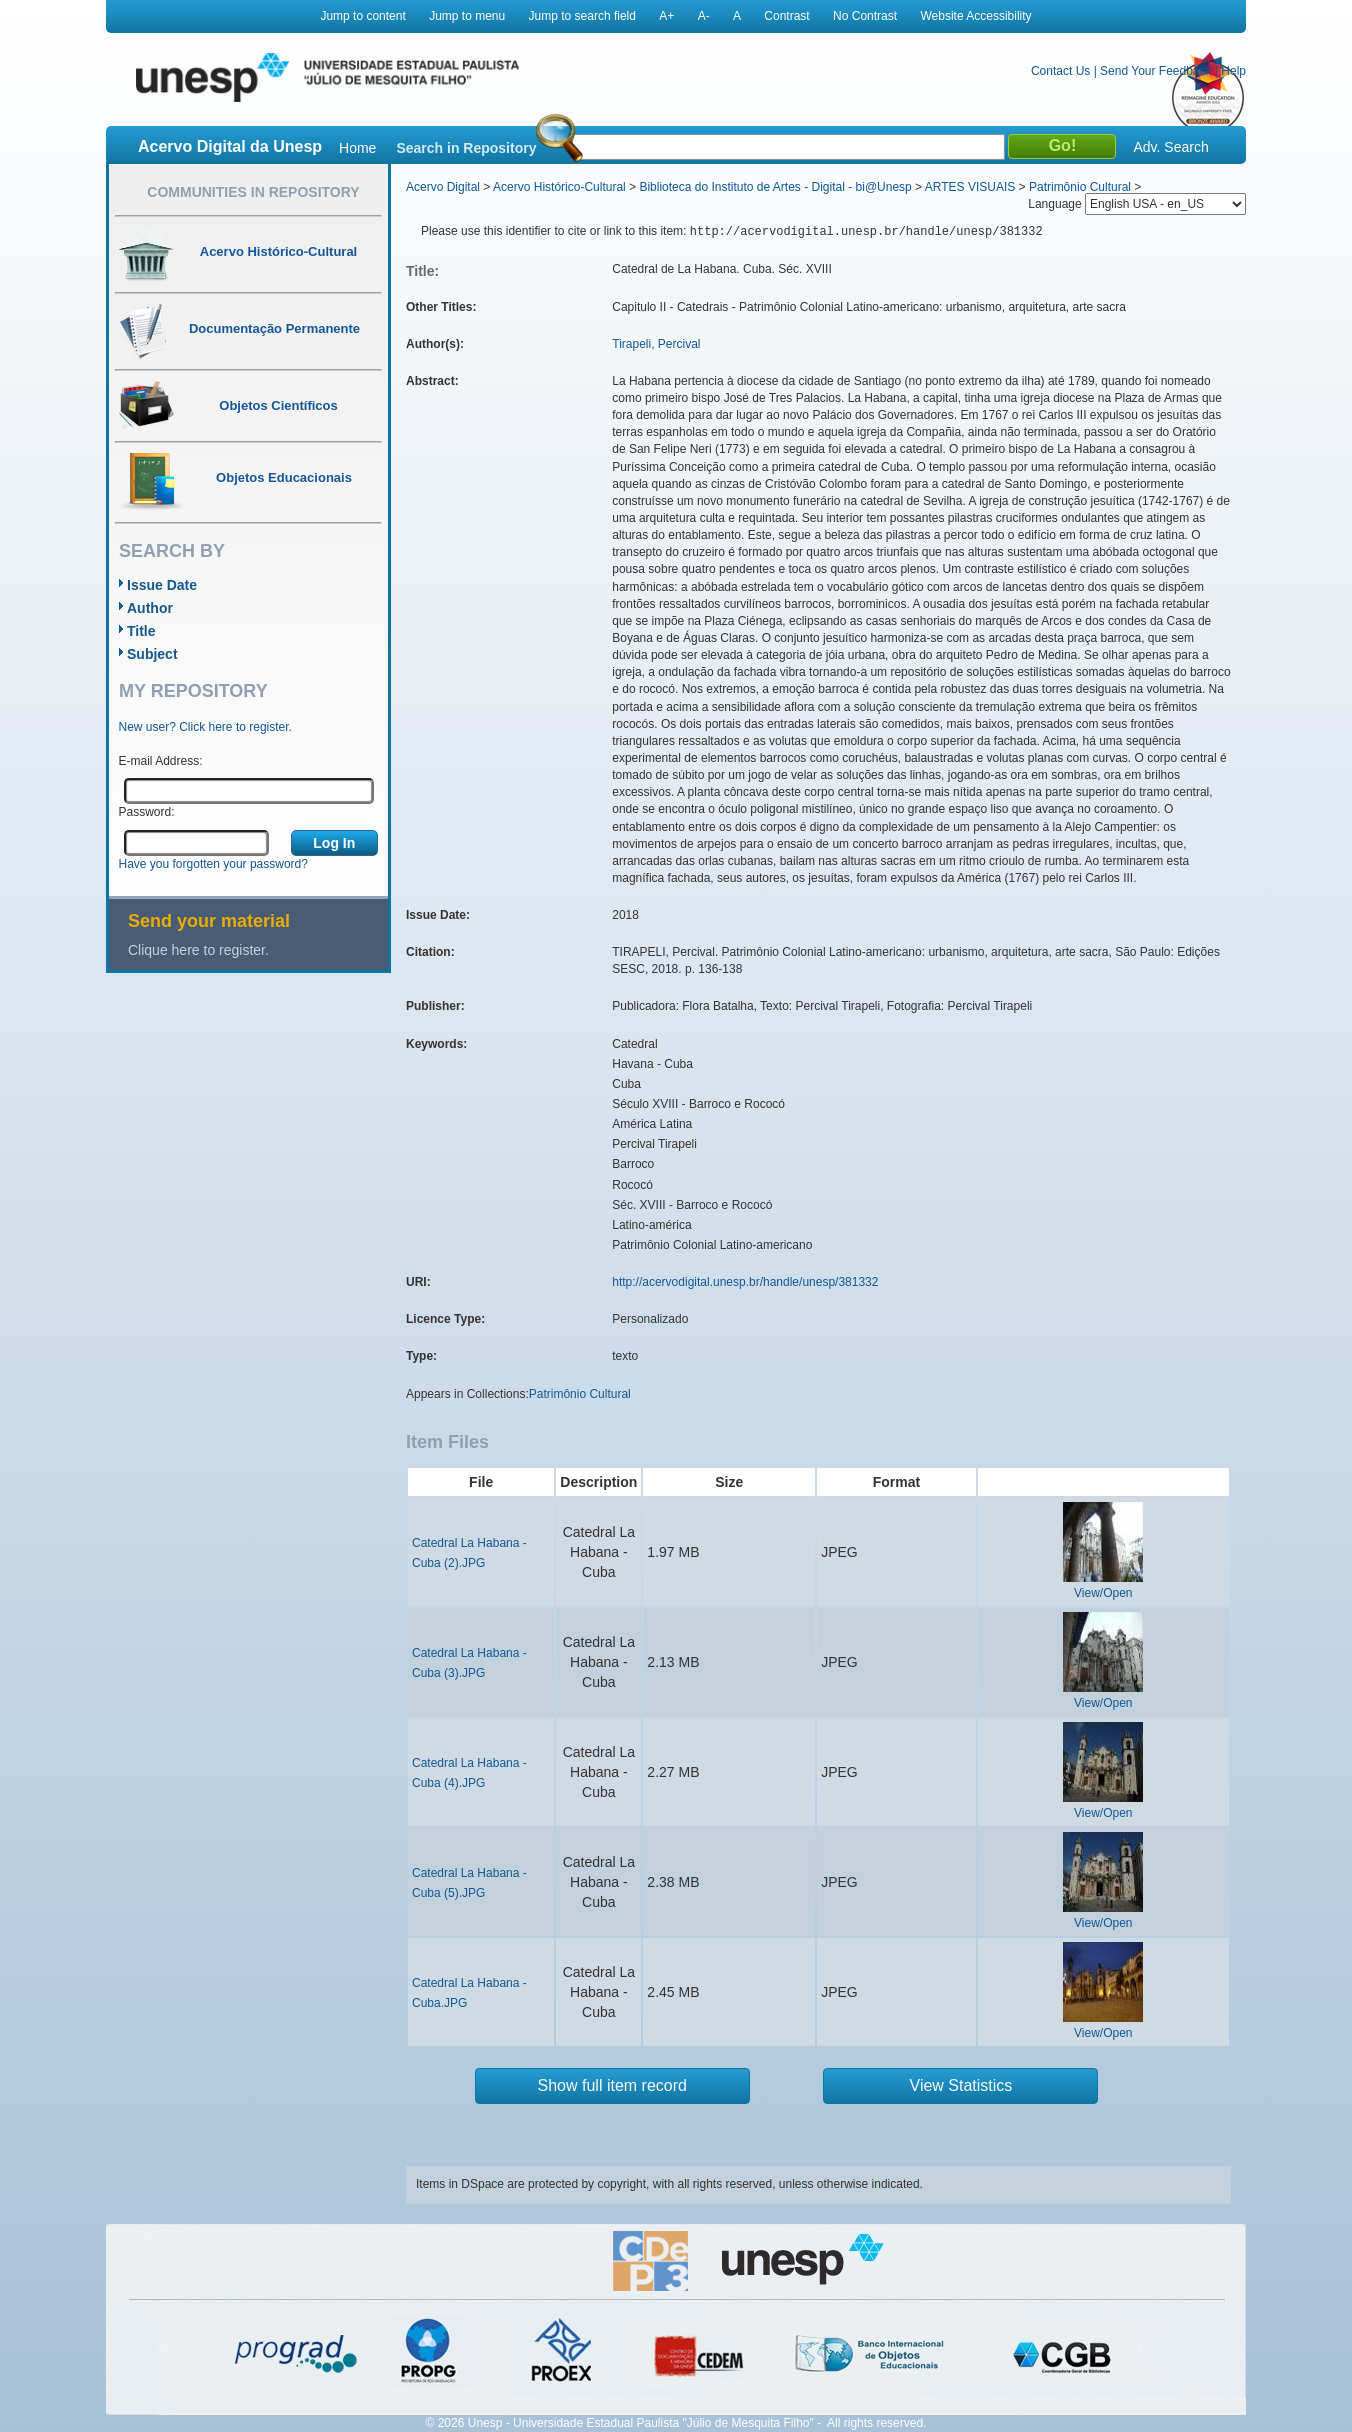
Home (357, 148)
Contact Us (1060, 71)
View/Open (1103, 1593)
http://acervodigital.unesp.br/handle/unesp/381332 (745, 1282)
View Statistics (961, 2085)
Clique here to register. (198, 950)
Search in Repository (466, 148)
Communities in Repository (253, 192)
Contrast (786, 16)
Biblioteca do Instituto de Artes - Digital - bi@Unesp (775, 187)
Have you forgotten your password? (213, 864)
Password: (147, 812)
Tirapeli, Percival (656, 344)
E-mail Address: (161, 761)
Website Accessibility (975, 16)
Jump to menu (467, 16)
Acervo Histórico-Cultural (559, 187)
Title (141, 631)
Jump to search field (582, 16)
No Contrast (865, 16)
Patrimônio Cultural (1080, 187)
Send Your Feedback (1155, 71)
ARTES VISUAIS (970, 187)
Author (150, 608)
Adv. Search (1170, 147)
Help (1233, 71)
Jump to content (362, 16)
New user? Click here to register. (205, 727)
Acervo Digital (443, 187)
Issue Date (162, 585)
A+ (666, 16)
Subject (152, 654)
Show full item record (612, 2085)
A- (704, 16)
